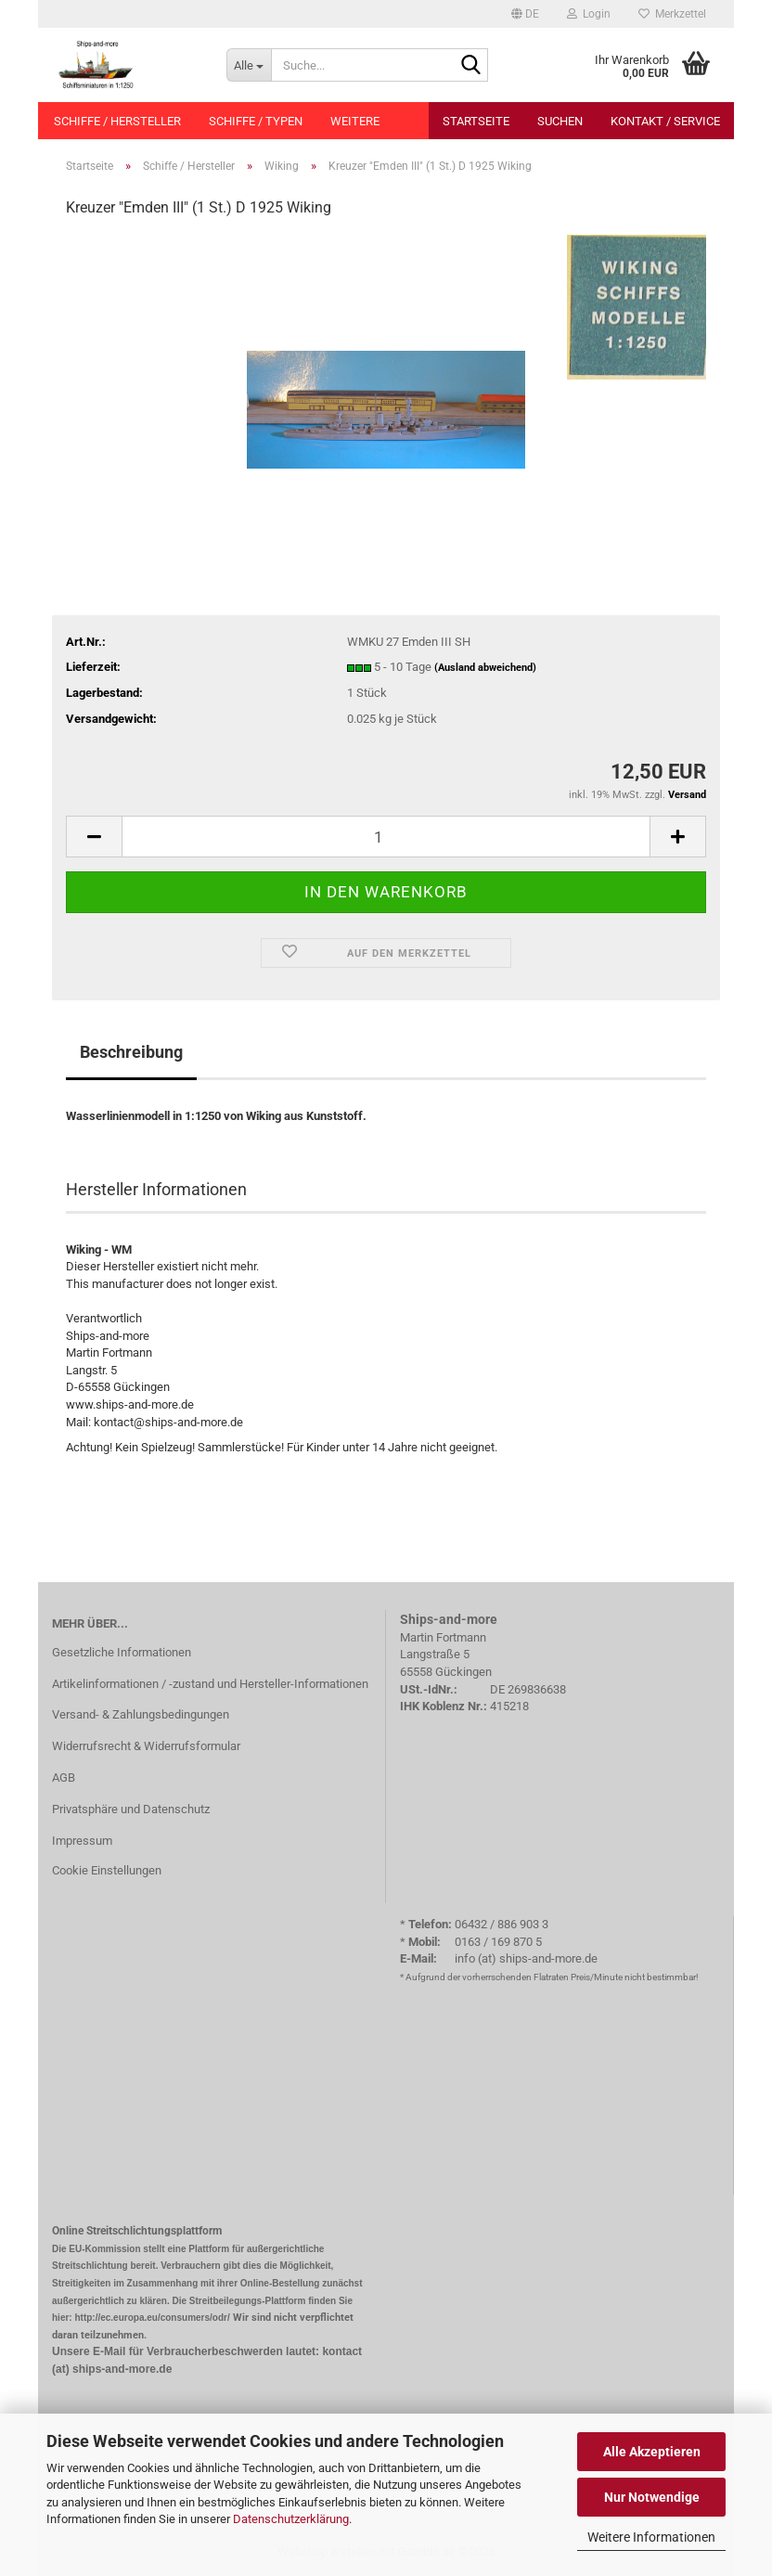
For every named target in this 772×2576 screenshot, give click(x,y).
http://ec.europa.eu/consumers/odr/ (151, 2317)
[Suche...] (248, 65)
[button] (525, 14)
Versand (687, 795)
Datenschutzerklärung (291, 2519)
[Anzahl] (386, 836)
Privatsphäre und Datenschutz (131, 1809)
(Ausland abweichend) (485, 668)
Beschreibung (131, 1052)
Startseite (476, 121)
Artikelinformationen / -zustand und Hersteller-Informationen (210, 1684)
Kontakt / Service (665, 121)
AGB (63, 1777)
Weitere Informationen (651, 2537)
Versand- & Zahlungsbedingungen (140, 1714)
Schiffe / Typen (255, 121)
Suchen (560, 121)
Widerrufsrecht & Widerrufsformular (146, 1746)
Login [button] (589, 13)
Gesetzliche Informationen (121, 1652)
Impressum (82, 1841)
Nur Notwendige (652, 2497)
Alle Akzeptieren (652, 2451)
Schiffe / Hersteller (117, 121)
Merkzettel (672, 13)
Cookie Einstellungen (106, 1870)
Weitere (355, 121)
